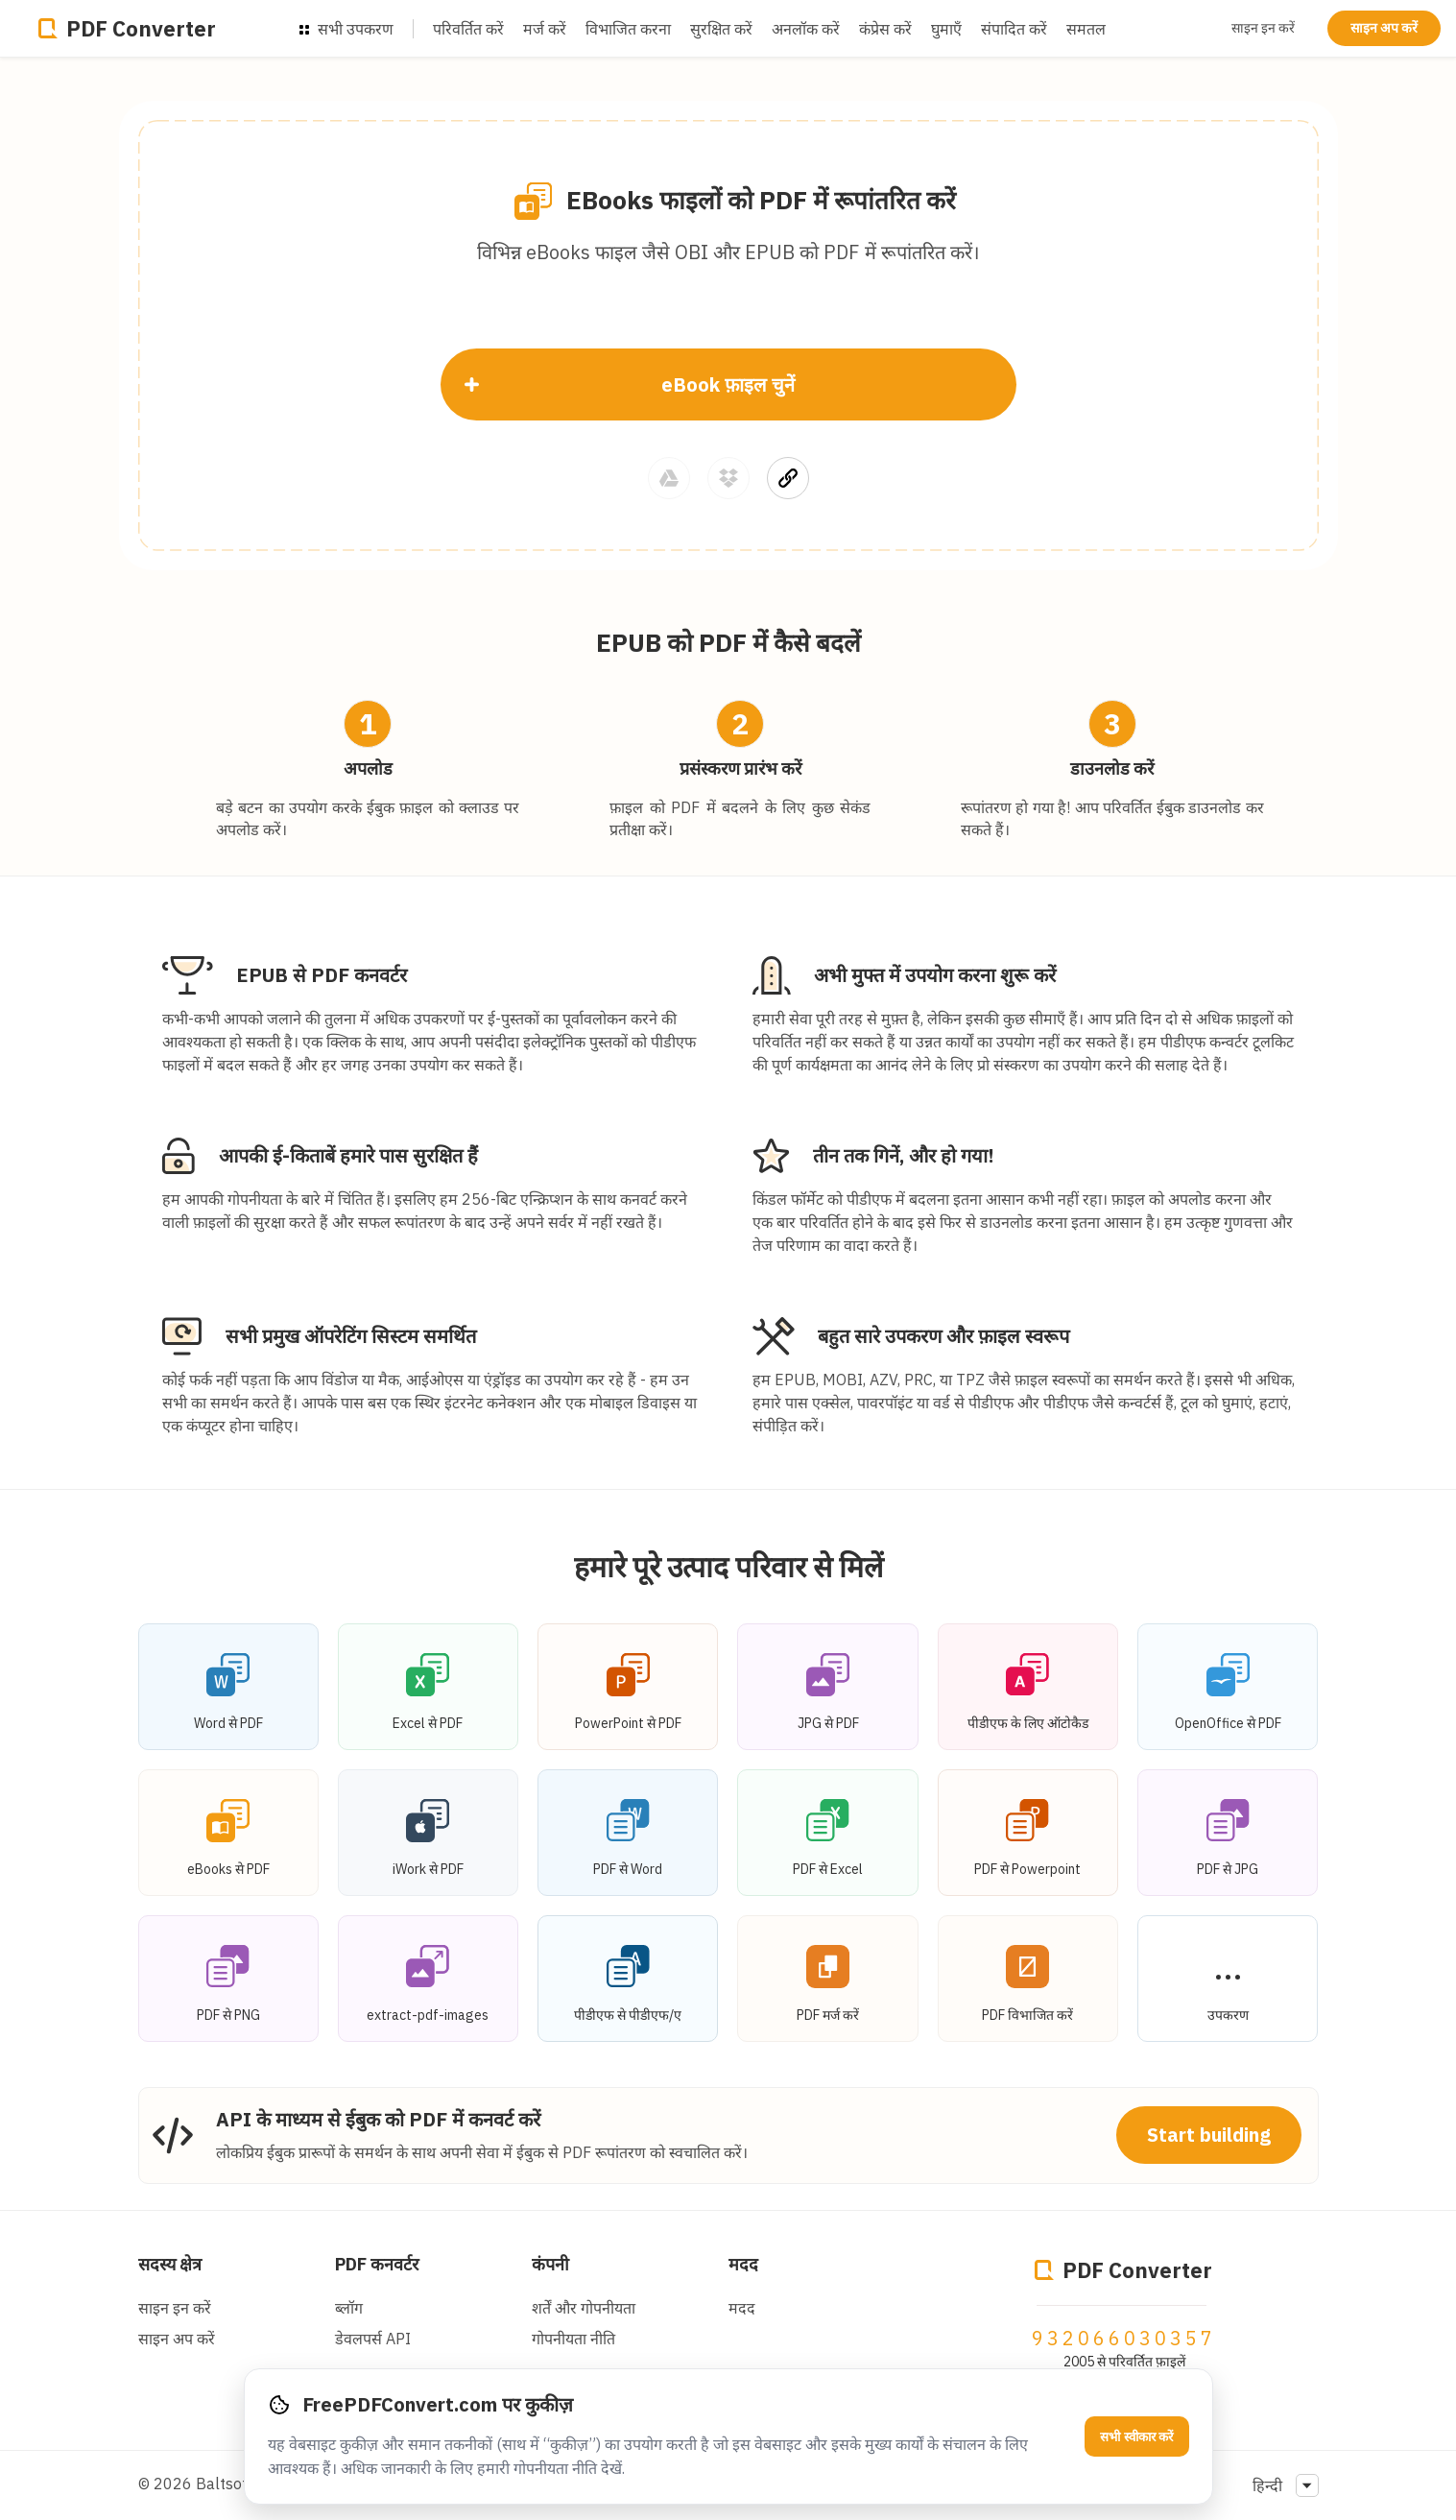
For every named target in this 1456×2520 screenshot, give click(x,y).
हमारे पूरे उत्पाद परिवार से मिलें (728, 1566)
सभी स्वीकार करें (1136, 2437)
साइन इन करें (1263, 27)
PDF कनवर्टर (376, 2264)
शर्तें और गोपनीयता (583, 2307)
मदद (743, 2264)
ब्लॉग (349, 2307)
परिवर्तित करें (468, 28)
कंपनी (550, 2264)
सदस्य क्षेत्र (170, 2264)
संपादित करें (1014, 28)
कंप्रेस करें (885, 28)
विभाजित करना (628, 28)
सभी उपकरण (346, 28)
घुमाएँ (946, 28)
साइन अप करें (1384, 27)
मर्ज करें (544, 28)
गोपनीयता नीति (573, 2338)
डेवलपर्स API (373, 2338)
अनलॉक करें (806, 28)
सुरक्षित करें (721, 28)
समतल (1086, 28)
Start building (1209, 2135)
